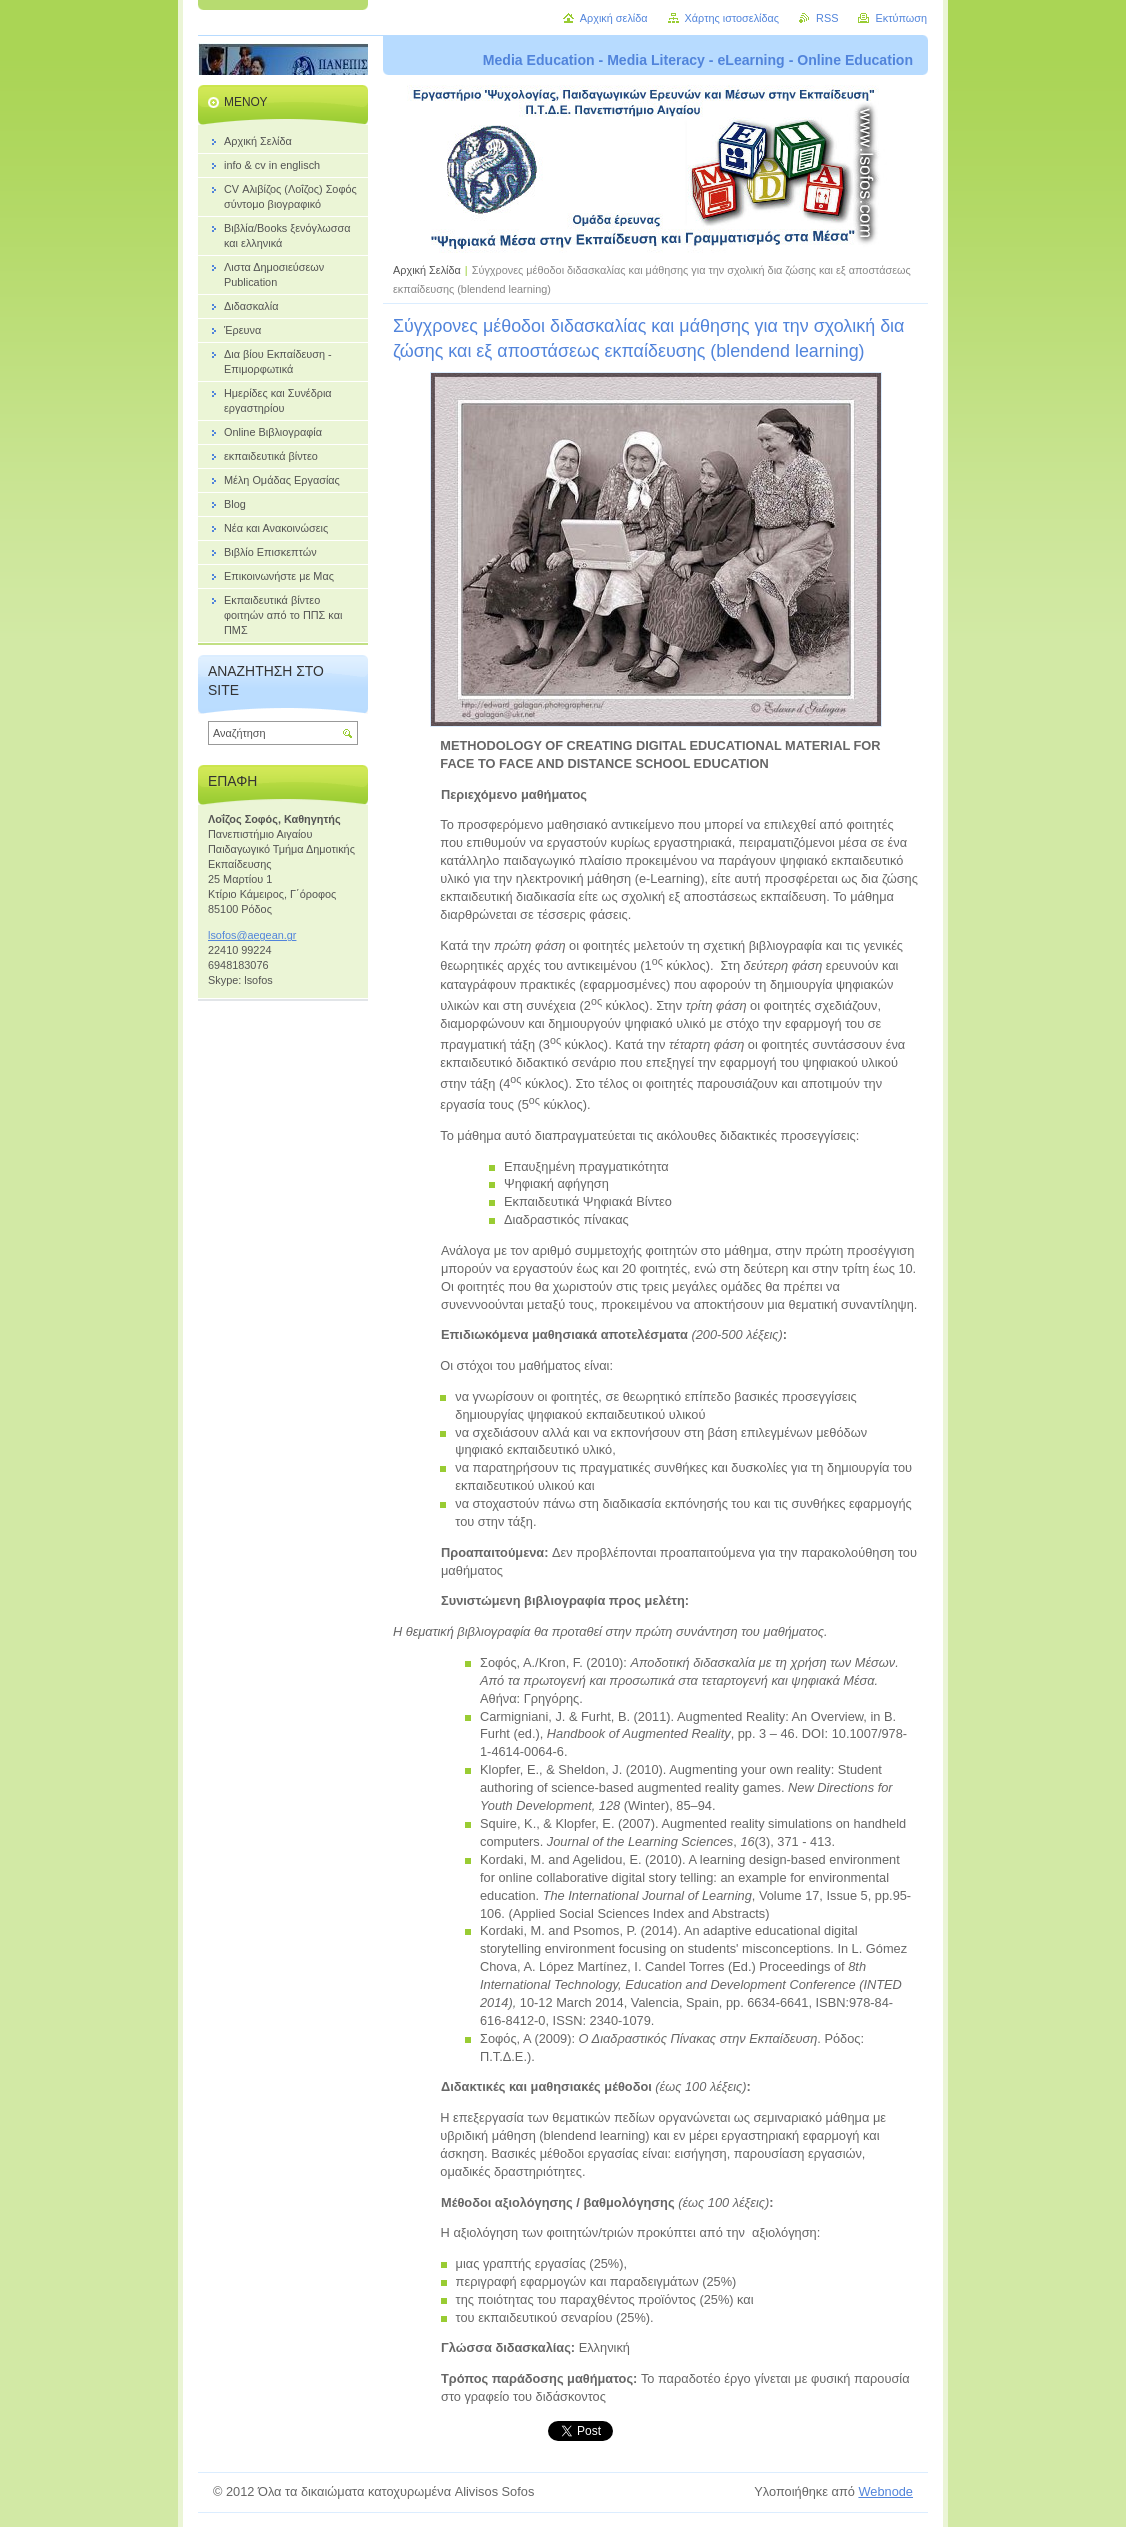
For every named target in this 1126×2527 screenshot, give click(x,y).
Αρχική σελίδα (614, 18)
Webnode (885, 2491)
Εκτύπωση (901, 18)
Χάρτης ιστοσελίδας (732, 18)
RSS (827, 18)
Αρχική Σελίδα (427, 270)
